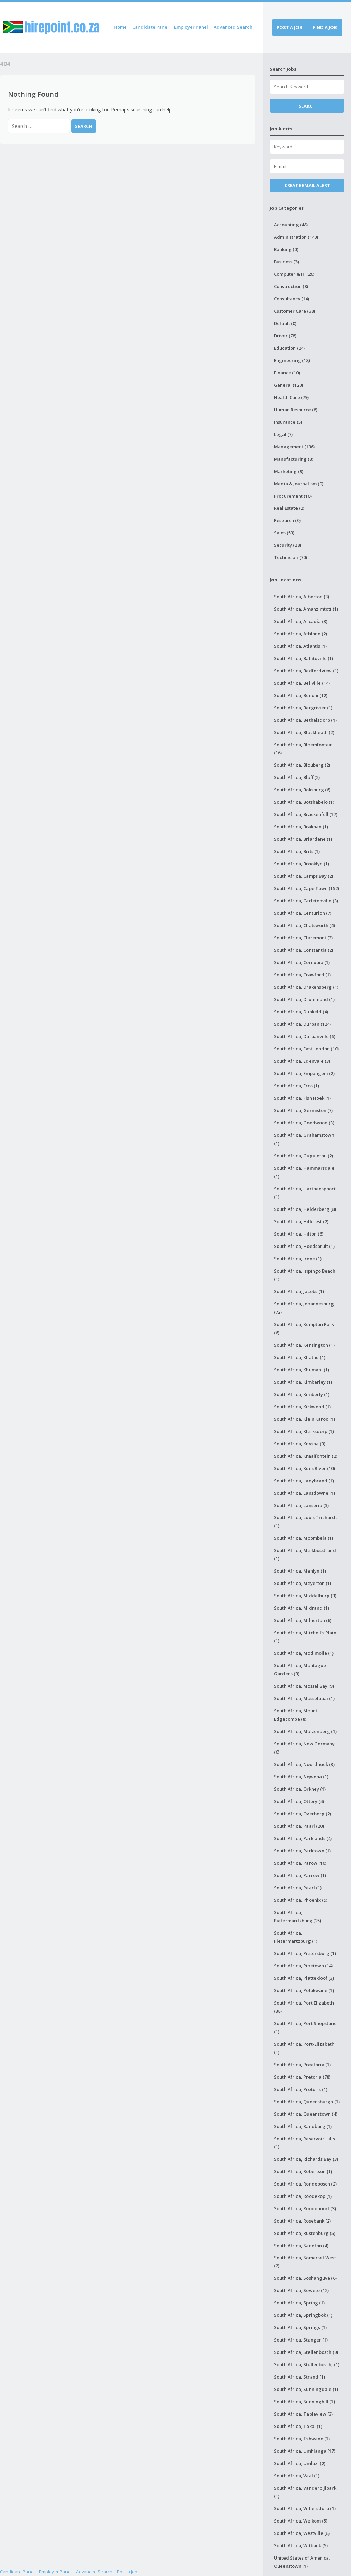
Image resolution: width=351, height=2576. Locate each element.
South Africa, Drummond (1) (304, 999)
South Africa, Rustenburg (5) (304, 2233)
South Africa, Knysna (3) (299, 1444)
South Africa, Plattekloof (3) (304, 1978)
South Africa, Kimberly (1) (301, 1394)
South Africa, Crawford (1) (302, 975)
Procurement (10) (293, 496)
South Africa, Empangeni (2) (304, 1073)
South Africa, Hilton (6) (298, 1234)
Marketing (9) (288, 471)
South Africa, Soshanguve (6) (305, 2278)
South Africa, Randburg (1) (303, 2126)
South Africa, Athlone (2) (300, 633)
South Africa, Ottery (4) (299, 1801)
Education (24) (289, 348)
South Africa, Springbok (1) (303, 2315)
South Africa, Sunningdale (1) (306, 2389)
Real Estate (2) (289, 508)
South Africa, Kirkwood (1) (302, 1407)
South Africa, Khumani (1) (301, 1370)
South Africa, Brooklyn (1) (301, 863)
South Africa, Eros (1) (296, 1086)
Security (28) (287, 545)
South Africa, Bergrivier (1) (303, 708)
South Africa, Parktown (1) (302, 1850)
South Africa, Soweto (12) (301, 2290)
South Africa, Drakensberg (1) (306, 987)
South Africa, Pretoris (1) (300, 2089)
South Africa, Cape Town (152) (306, 888)
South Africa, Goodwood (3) (304, 1123)
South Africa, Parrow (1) (300, 1875)
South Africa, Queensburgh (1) (307, 2101)
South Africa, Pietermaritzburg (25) (297, 1916)
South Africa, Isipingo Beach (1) (304, 1275)
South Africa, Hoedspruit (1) (304, 1246)
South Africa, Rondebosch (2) (305, 2184)
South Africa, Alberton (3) (301, 596)
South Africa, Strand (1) (299, 2377)
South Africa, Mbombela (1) (303, 1538)
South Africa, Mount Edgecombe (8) (295, 1715)
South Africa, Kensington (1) (304, 1345)
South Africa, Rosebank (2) (302, 2221)
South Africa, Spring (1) (299, 2303)
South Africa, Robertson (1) (303, 2171)
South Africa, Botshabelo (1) (304, 802)
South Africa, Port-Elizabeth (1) (304, 2048)
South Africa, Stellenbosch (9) (306, 2352)
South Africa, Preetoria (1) (302, 2064)
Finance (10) (287, 373)
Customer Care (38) (294, 311)
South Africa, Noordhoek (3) (304, 1764)
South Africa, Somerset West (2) (305, 2261)
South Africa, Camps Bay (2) (303, 876)
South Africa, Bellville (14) (302, 683)
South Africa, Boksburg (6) (302, 789)
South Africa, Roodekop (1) (303, 2196)
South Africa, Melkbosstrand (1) (305, 1554)
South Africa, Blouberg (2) (302, 765)
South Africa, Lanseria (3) (301, 1505)
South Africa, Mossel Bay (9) (304, 1686)
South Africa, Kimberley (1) (303, 1382)
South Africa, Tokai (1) (298, 2426)
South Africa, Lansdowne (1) (304, 1493)
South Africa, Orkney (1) (300, 1789)
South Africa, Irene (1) (298, 1258)
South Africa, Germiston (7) (303, 1110)
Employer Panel (191, 27)
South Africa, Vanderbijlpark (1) (305, 2492)
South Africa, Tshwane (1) (302, 2438)
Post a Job (127, 2571)
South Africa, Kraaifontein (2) (305, 1456)
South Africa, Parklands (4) (303, 1838)
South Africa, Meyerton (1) (302, 1583)
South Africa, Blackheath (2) (304, 732)
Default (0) (285, 323)
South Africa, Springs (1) (300, 2327)
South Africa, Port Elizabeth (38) (304, 2007)
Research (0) (287, 520)
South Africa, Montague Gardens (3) (300, 1669)
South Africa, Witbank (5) (301, 2545)
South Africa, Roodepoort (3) (305, 2208)
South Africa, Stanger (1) (301, 2340)
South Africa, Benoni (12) (300, 695)
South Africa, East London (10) (306, 1049)
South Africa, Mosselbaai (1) (304, 1698)
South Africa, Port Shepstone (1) (305, 2027)
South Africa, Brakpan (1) (301, 826)
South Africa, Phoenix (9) (300, 1900)
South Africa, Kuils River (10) (304, 1468)
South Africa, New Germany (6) (304, 1748)
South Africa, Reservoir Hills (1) (304, 2142)
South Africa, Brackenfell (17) (305, 814)
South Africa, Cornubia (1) (302, 962)
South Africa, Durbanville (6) (304, 1036)
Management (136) (294, 447)
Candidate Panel (150, 27)
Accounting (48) (291, 224)
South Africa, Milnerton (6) (302, 1620)
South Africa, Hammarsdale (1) (304, 1172)
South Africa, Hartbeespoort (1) (305, 1192)
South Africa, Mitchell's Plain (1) (305, 1636)
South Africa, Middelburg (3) (305, 1595)
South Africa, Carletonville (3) (306, 901)
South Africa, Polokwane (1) (304, 1990)
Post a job (289, 27)
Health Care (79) (291, 397)
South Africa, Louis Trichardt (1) (305, 1521)
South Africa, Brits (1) (297, 851)
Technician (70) (290, 557)
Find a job (325, 27)
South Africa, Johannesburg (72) (304, 1308)
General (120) (288, 385)
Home (120, 27)
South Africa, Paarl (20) (299, 1826)
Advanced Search (233, 27)
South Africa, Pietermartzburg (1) (295, 1937)
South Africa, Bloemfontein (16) (303, 749)
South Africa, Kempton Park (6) (304, 1328)
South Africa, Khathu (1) (299, 1357)
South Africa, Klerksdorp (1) (304, 1431)
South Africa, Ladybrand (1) (304, 1481)
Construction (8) (291, 286)
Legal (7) (283, 434)
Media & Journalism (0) (298, 484)
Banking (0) (286, 249)
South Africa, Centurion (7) (302, 913)
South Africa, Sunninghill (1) (304, 2401)
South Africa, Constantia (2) (303, 950)
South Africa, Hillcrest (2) (301, 1221)
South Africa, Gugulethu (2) (303, 1156)
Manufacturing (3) (293, 459)
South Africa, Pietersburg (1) (305, 1953)
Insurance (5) (288, 422)
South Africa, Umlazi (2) (299, 2463)
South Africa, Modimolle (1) (304, 1653)
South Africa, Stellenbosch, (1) (306, 2364)
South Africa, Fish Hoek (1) (302, 1098)
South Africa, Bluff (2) (297, 777)
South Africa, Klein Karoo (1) (304, 1419)
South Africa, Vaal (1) (296, 2475)
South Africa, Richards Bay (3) (306, 2159)
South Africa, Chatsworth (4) (304, 925)
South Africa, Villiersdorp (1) (305, 2508)
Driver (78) (285, 336)
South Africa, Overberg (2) (302, 1813)
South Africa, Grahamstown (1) (304, 1139)
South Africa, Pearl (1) (298, 1888)
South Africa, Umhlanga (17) (304, 2451)
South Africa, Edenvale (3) (302, 1061)
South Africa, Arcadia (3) (300, 621)
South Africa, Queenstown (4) (305, 2114)
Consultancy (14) (291, 299)
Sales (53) (284, 533)
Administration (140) (296, 237)
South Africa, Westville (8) (302, 2533)
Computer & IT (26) (294, 274)
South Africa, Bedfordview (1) (306, 670)
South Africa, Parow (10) (300, 1863)
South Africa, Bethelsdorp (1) (305, 720)
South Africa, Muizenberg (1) (305, 1731)
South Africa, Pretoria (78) (302, 2077)
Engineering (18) (292, 360)
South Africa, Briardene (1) (303, 839)
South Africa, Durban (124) (302, 1024)
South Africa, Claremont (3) (303, 938)
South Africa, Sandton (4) (301, 2245)
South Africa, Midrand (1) (301, 1608)
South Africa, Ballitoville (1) (303, 658)
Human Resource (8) (295, 410)
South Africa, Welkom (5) (300, 2521)
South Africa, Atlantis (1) (300, 646)
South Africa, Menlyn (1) (300, 1571)
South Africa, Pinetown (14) (303, 1966)
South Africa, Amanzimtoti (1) (306, 609)
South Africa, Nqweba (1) (301, 1776)
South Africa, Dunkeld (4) (301, 1012)
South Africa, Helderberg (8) (305, 1209)
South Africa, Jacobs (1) (299, 1291)
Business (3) (286, 261)
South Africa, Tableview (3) (303, 2414)
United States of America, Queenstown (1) (302, 2562)
